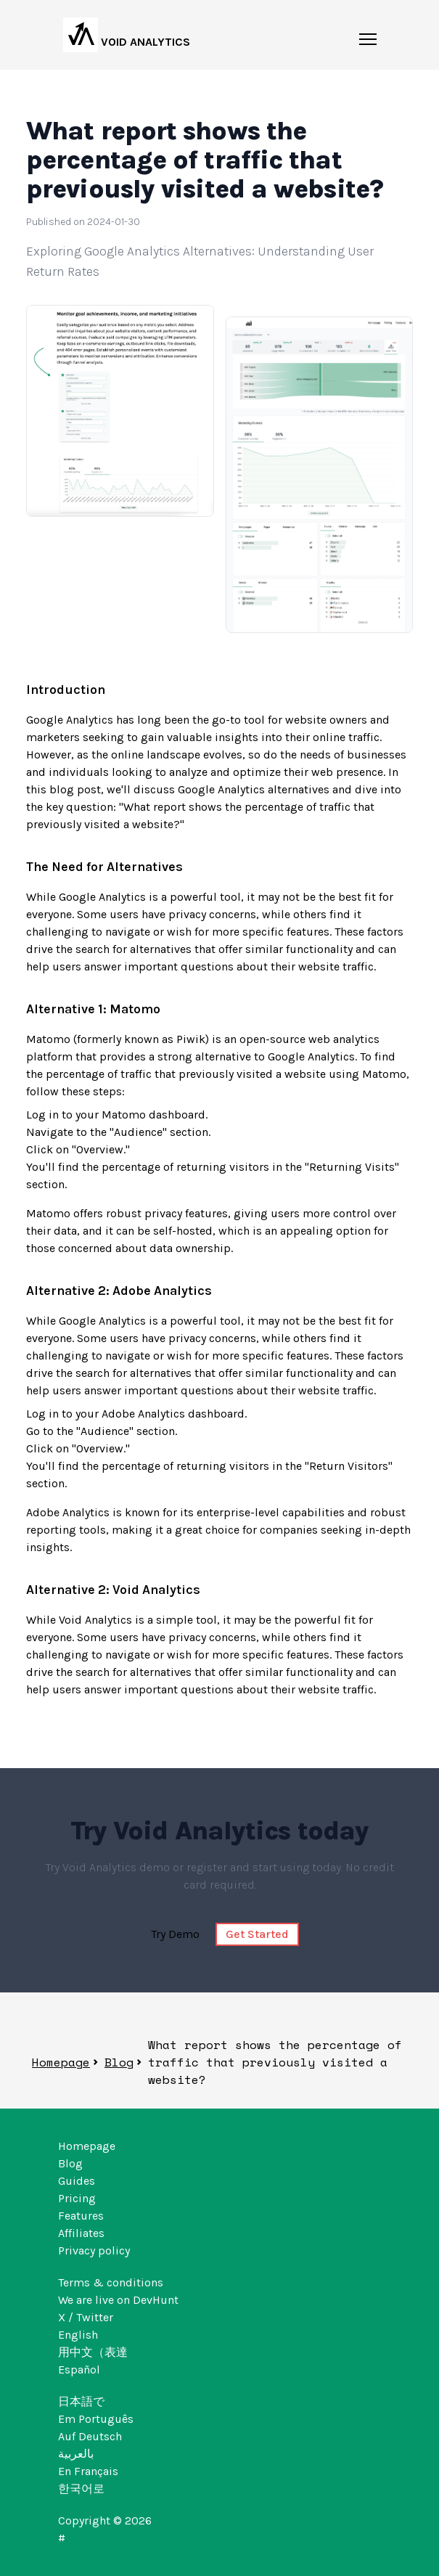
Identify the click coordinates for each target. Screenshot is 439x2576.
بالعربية (76, 2454)
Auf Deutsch (90, 2436)
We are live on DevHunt (118, 2300)
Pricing (77, 2198)
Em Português (96, 2419)
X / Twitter (85, 2317)
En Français (88, 2471)
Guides (76, 2181)
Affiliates (81, 2233)
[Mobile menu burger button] (368, 42)
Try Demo (175, 1934)
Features (81, 2216)
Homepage (61, 2062)
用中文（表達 (93, 2352)
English (78, 2335)
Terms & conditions (110, 2282)
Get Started (257, 1934)
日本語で (81, 2401)
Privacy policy (94, 2250)
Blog (119, 2062)
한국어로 (81, 2488)
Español (79, 2369)
